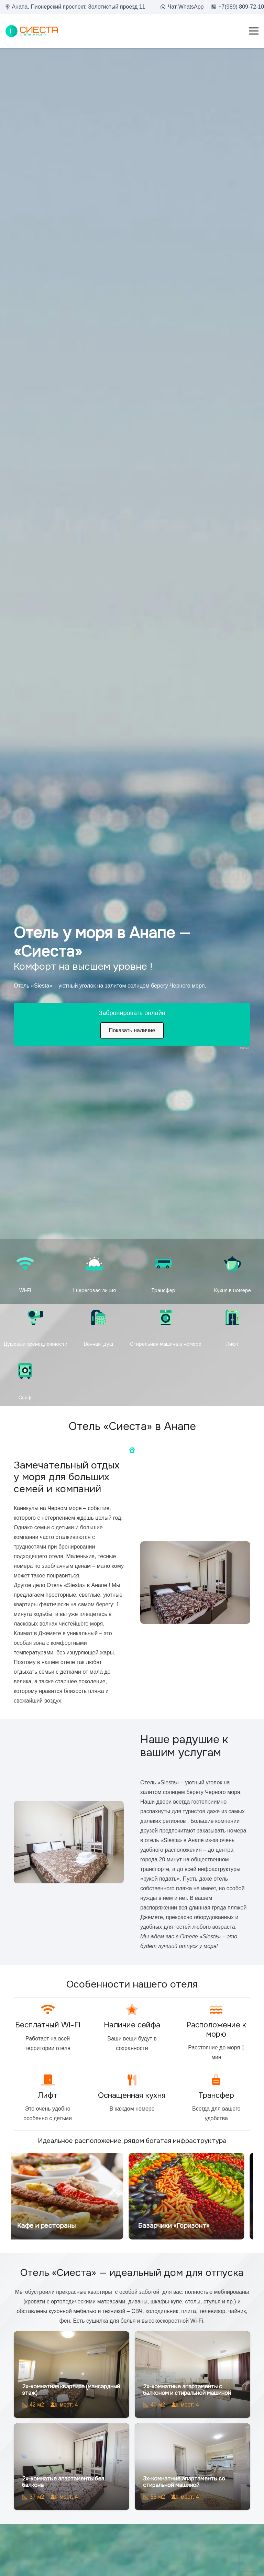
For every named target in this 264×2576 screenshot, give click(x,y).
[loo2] (32, 31)
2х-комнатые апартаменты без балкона (63, 2482)
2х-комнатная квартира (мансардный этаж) (71, 2390)
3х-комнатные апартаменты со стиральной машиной (184, 2482)
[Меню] (253, 31)
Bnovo (244, 1048)
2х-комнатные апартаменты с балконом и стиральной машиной (187, 2390)
